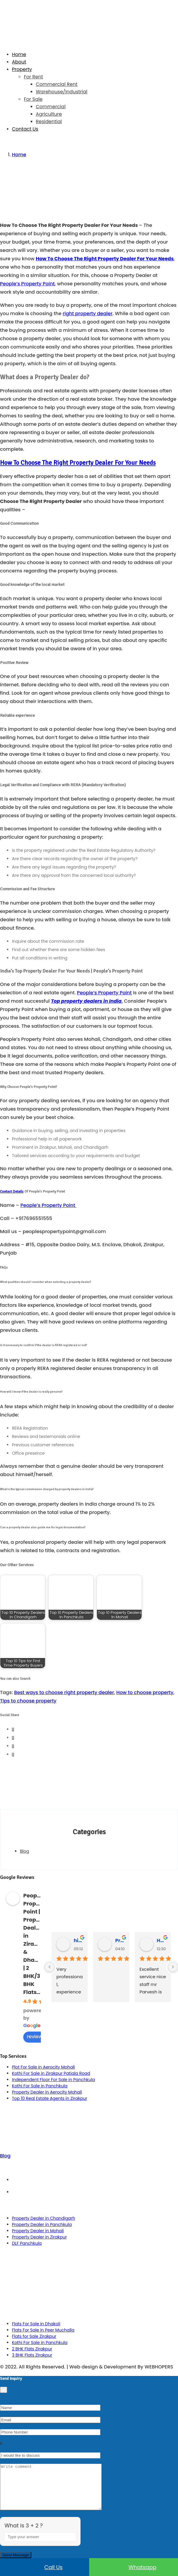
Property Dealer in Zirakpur (39, 2237)
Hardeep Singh (161, 1940)
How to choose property (144, 1692)
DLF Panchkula (27, 2243)
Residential (49, 121)
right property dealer (87, 313)
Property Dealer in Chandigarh (43, 2218)
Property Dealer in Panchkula (42, 2224)
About (19, 61)
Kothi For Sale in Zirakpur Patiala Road (51, 2073)
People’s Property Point (27, 283)
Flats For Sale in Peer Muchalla (43, 2330)
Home (19, 54)
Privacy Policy (95, 2192)
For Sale (33, 99)
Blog (24, 1851)
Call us (45, 2567)
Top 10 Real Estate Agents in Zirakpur (49, 2098)
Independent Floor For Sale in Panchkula (53, 2080)
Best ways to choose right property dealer (64, 1692)
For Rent (33, 76)
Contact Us (25, 129)
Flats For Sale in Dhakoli (36, 2324)
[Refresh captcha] (72, 2552)
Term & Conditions (95, 2180)
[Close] (3, 2390)
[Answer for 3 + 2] (40, 2545)
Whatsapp (134, 2567)
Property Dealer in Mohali (38, 2231)
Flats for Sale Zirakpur (34, 2336)
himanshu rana (78, 1940)
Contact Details (12, 1191)
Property (22, 69)
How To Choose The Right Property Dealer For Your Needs (105, 258)
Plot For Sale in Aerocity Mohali (43, 2067)
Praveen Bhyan (119, 1940)
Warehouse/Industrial (61, 91)
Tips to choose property (28, 1700)
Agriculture (49, 114)
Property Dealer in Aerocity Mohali (47, 2092)
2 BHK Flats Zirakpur (32, 2349)
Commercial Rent (57, 84)
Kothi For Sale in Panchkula (39, 2086)
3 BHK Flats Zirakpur (32, 2355)
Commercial (51, 106)
